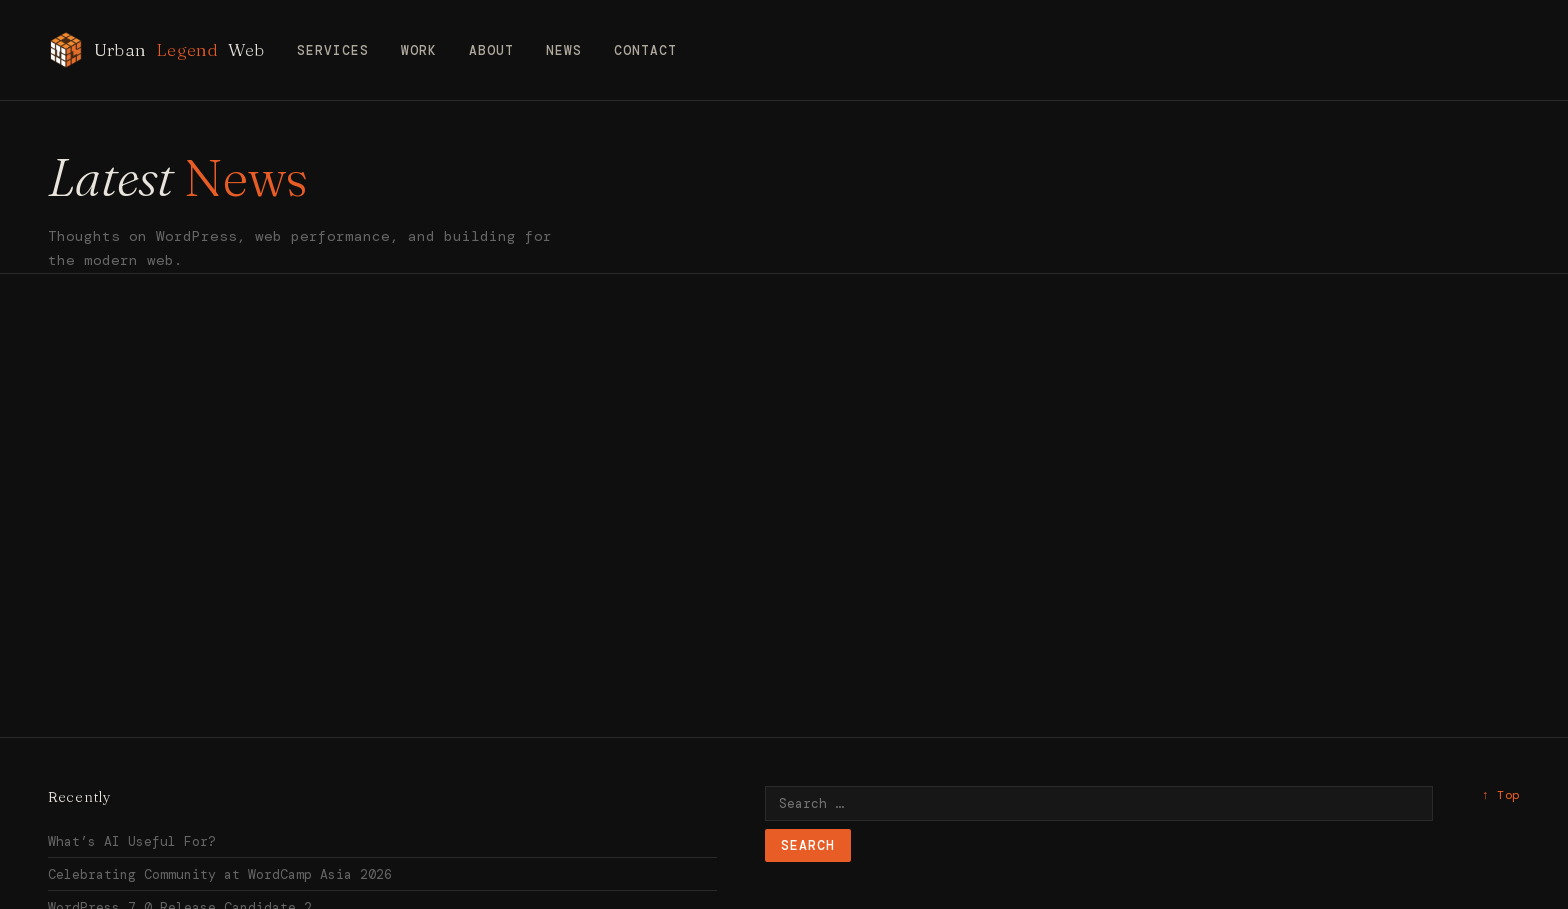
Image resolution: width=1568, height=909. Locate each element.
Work (419, 50)
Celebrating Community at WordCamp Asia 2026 (220, 874)
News (564, 50)
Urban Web (156, 50)
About (491, 50)
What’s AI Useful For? (132, 841)
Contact (645, 50)
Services (333, 50)
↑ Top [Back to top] (1500, 795)
